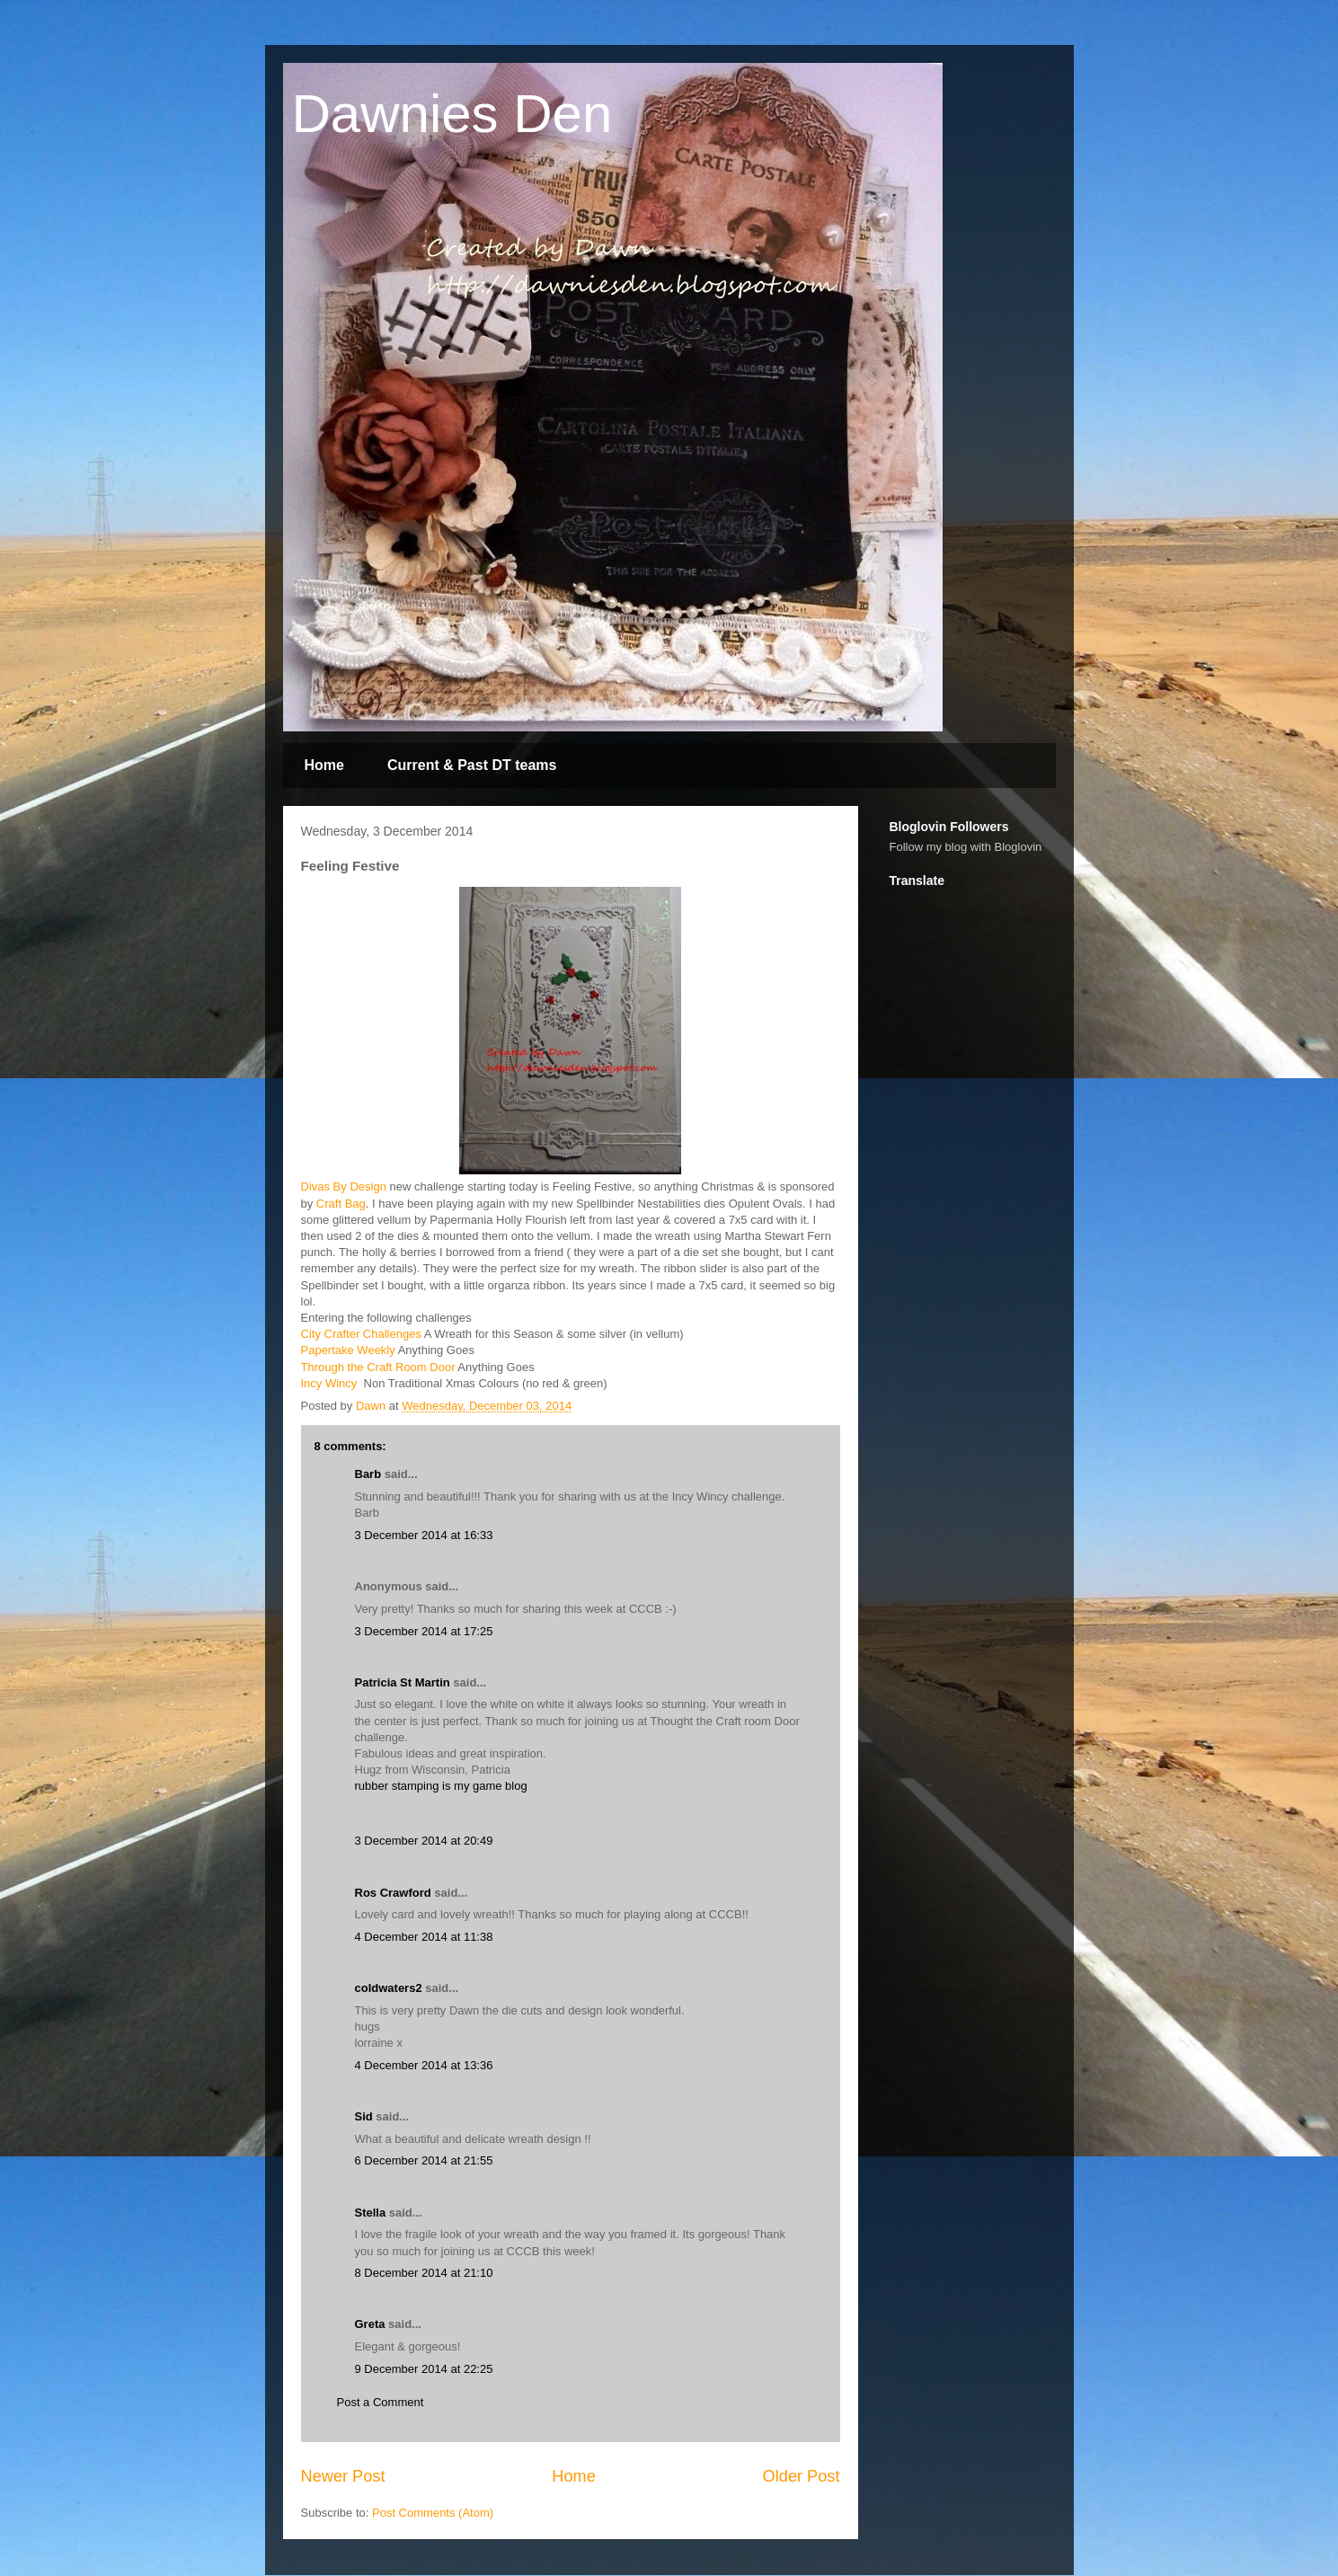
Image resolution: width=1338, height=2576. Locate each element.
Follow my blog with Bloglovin (966, 847)
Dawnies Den (452, 114)
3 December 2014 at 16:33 (424, 1535)
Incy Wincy (330, 1383)
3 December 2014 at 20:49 (424, 1840)
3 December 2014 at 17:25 (424, 1631)
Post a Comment (380, 2402)
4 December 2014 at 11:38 (424, 1936)
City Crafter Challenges (361, 1334)
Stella (370, 2212)
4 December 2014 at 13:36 (424, 2065)
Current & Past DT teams (472, 765)
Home (324, 765)
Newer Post (343, 2476)
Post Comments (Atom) (432, 2512)
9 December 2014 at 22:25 (424, 2369)
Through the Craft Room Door (378, 1367)
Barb (368, 1474)
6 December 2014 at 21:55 (424, 2160)
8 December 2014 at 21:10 (424, 2272)
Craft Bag (341, 1203)
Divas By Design (343, 1186)
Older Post (801, 2476)
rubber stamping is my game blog (441, 1786)
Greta (370, 2324)
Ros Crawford (393, 1892)
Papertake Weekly (348, 1350)
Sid (364, 2116)
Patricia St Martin (402, 1682)
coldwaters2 (388, 1988)
